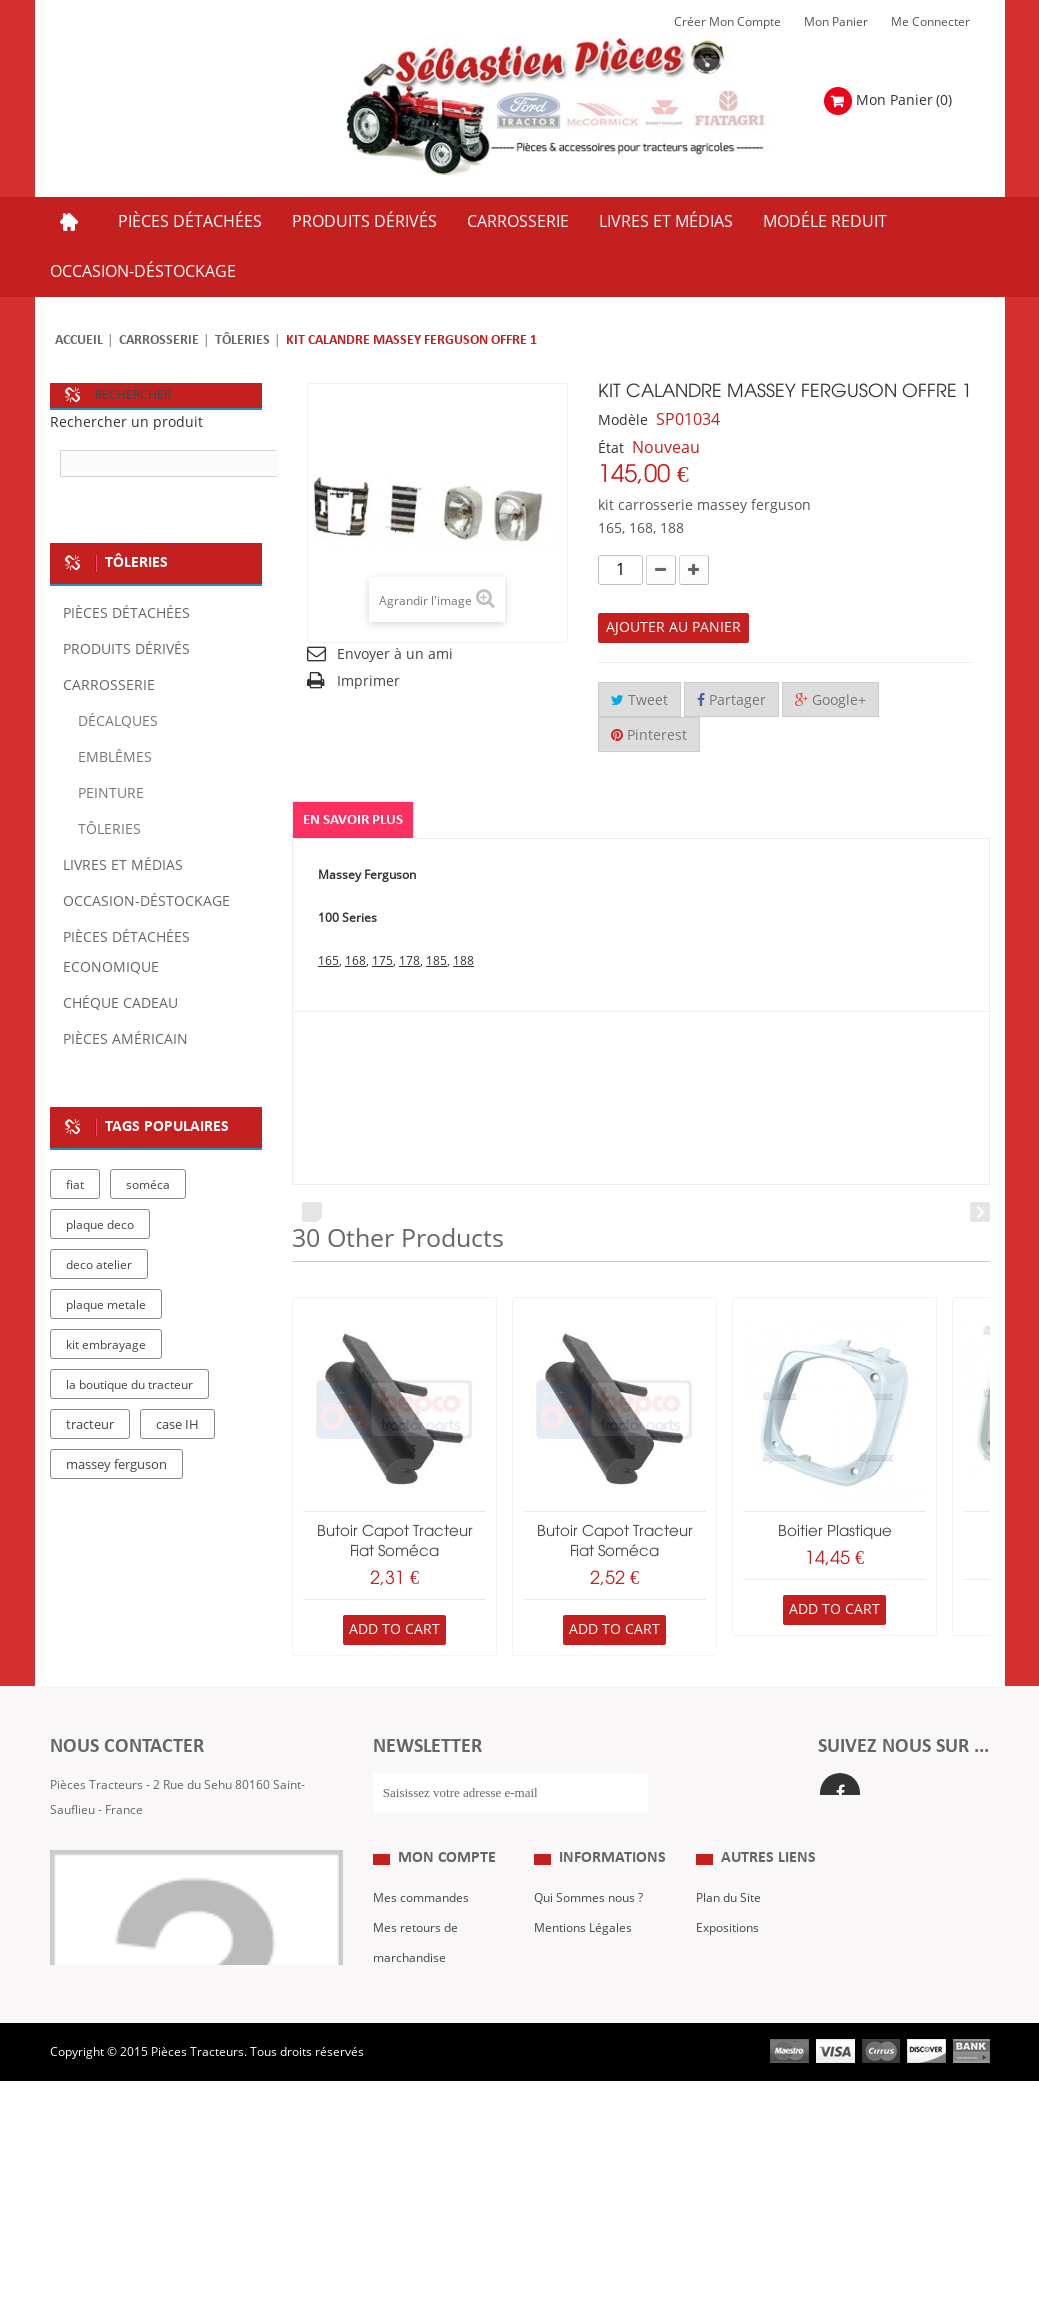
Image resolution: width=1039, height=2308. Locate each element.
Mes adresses (412, 2046)
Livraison (559, 2046)
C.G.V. (550, 2016)
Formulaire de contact (131, 1870)
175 (382, 961)
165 (328, 961)
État (611, 448)
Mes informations (422, 2076)
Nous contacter (738, 2046)
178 (409, 961)
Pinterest (649, 735)
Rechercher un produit (126, 422)
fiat (75, 1185)
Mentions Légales (583, 1986)
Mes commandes (421, 1956)
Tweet (639, 700)
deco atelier (99, 1265)
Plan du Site (728, 1956)
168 (355, 961)
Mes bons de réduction (436, 2106)
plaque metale (106, 1305)
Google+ (830, 700)
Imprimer (368, 681)
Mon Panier (836, 22)
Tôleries (242, 340)
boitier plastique (835, 1532)
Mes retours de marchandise (415, 2001)
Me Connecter (930, 22)
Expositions (727, 1986)
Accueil (79, 340)
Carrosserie (159, 340)
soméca (148, 1185)
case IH (177, 1425)
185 (436, 961)
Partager (731, 700)
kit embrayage (106, 1345)
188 (463, 961)
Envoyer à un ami (395, 654)
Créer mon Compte (727, 22)
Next (980, 1212)
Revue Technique (743, 2016)
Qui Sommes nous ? (588, 1956)
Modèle (623, 420)
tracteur (90, 1425)
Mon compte (447, 1916)
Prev (312, 1212)
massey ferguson (116, 1465)
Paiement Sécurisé (586, 2076)
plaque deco (100, 1225)
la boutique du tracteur (129, 1385)
